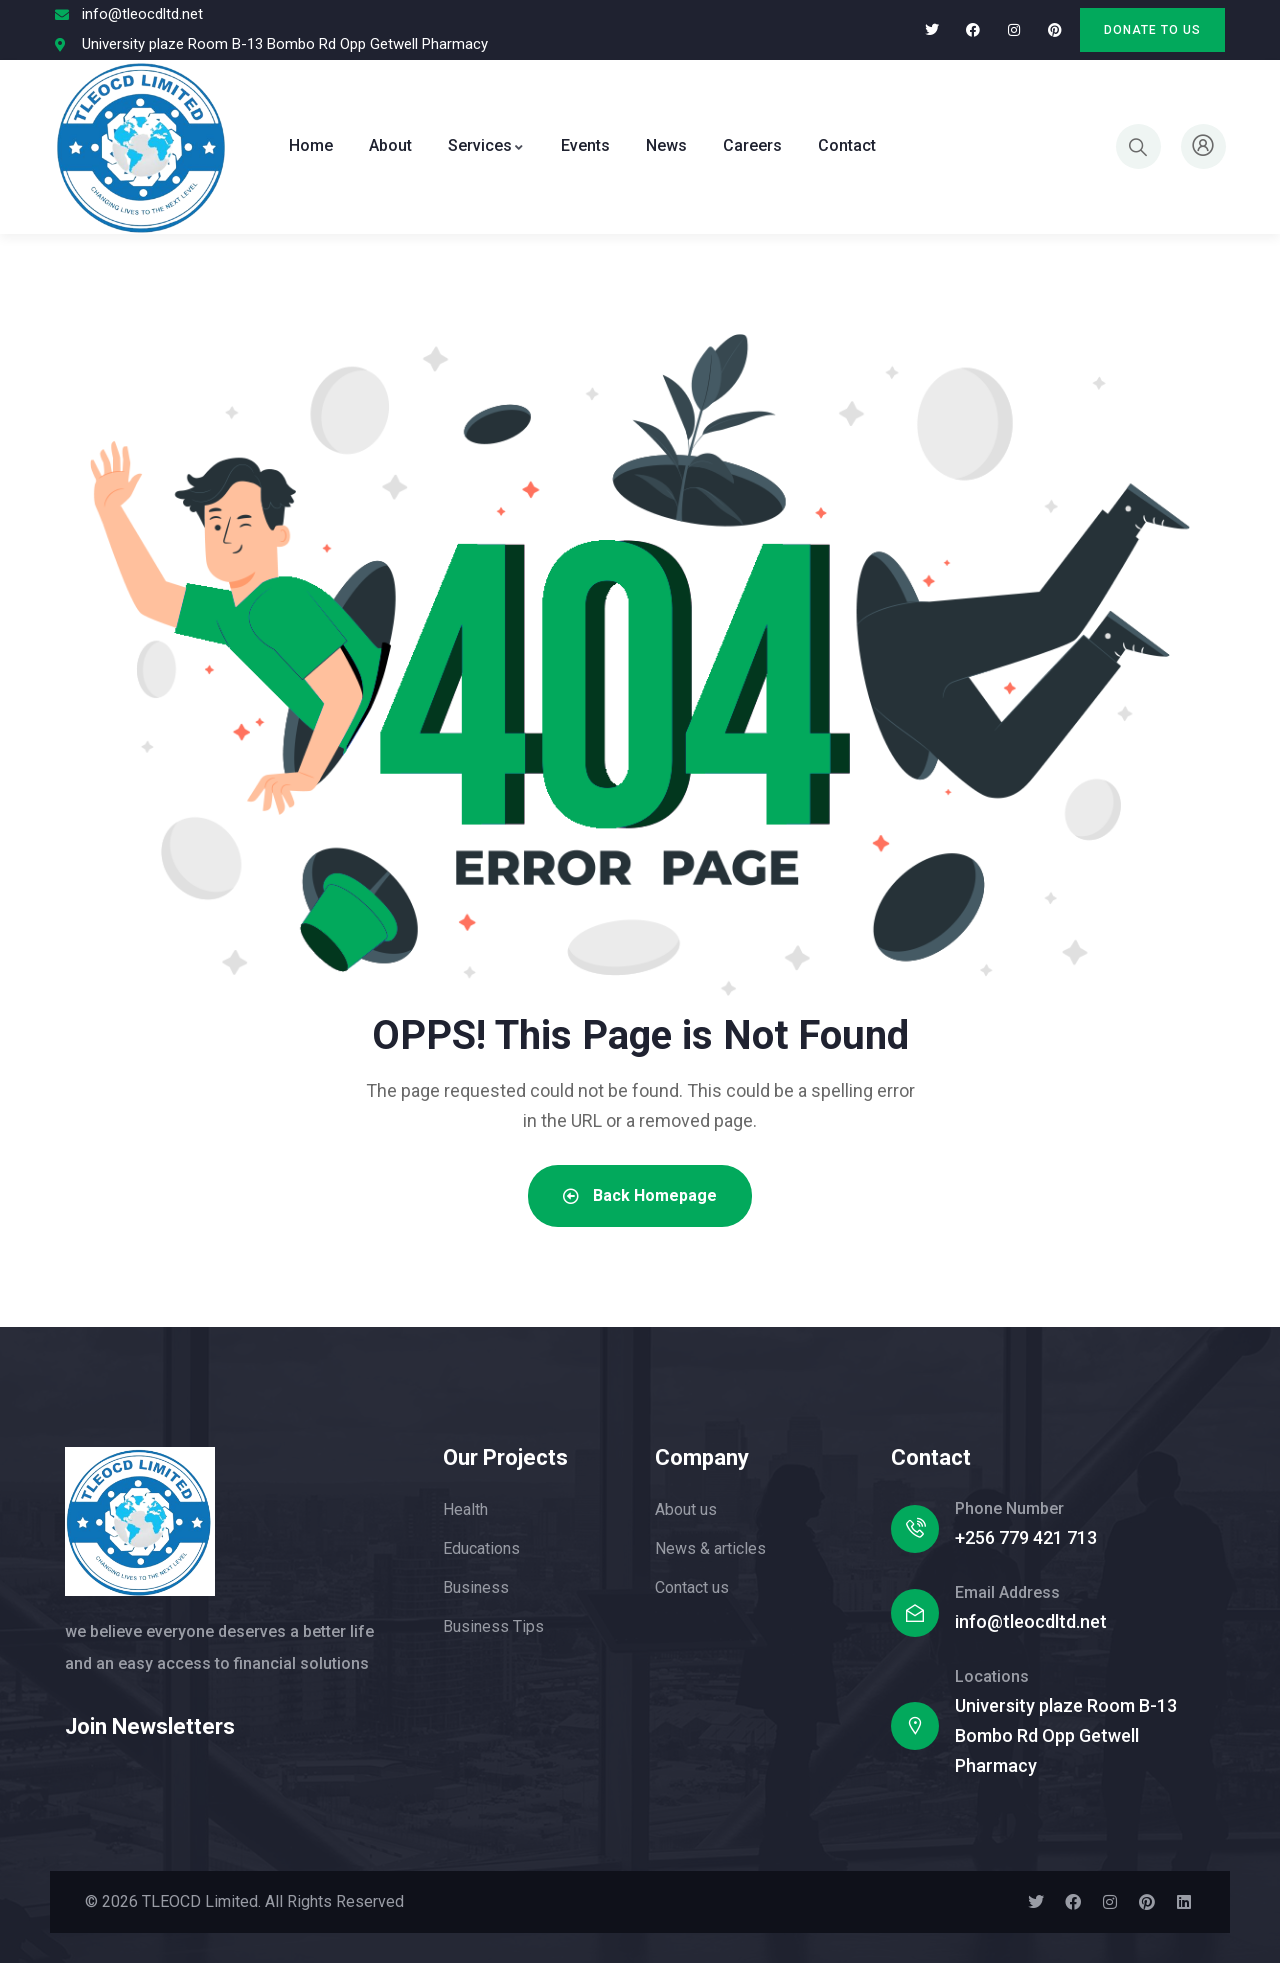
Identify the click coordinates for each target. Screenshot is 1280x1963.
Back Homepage (640, 1195)
